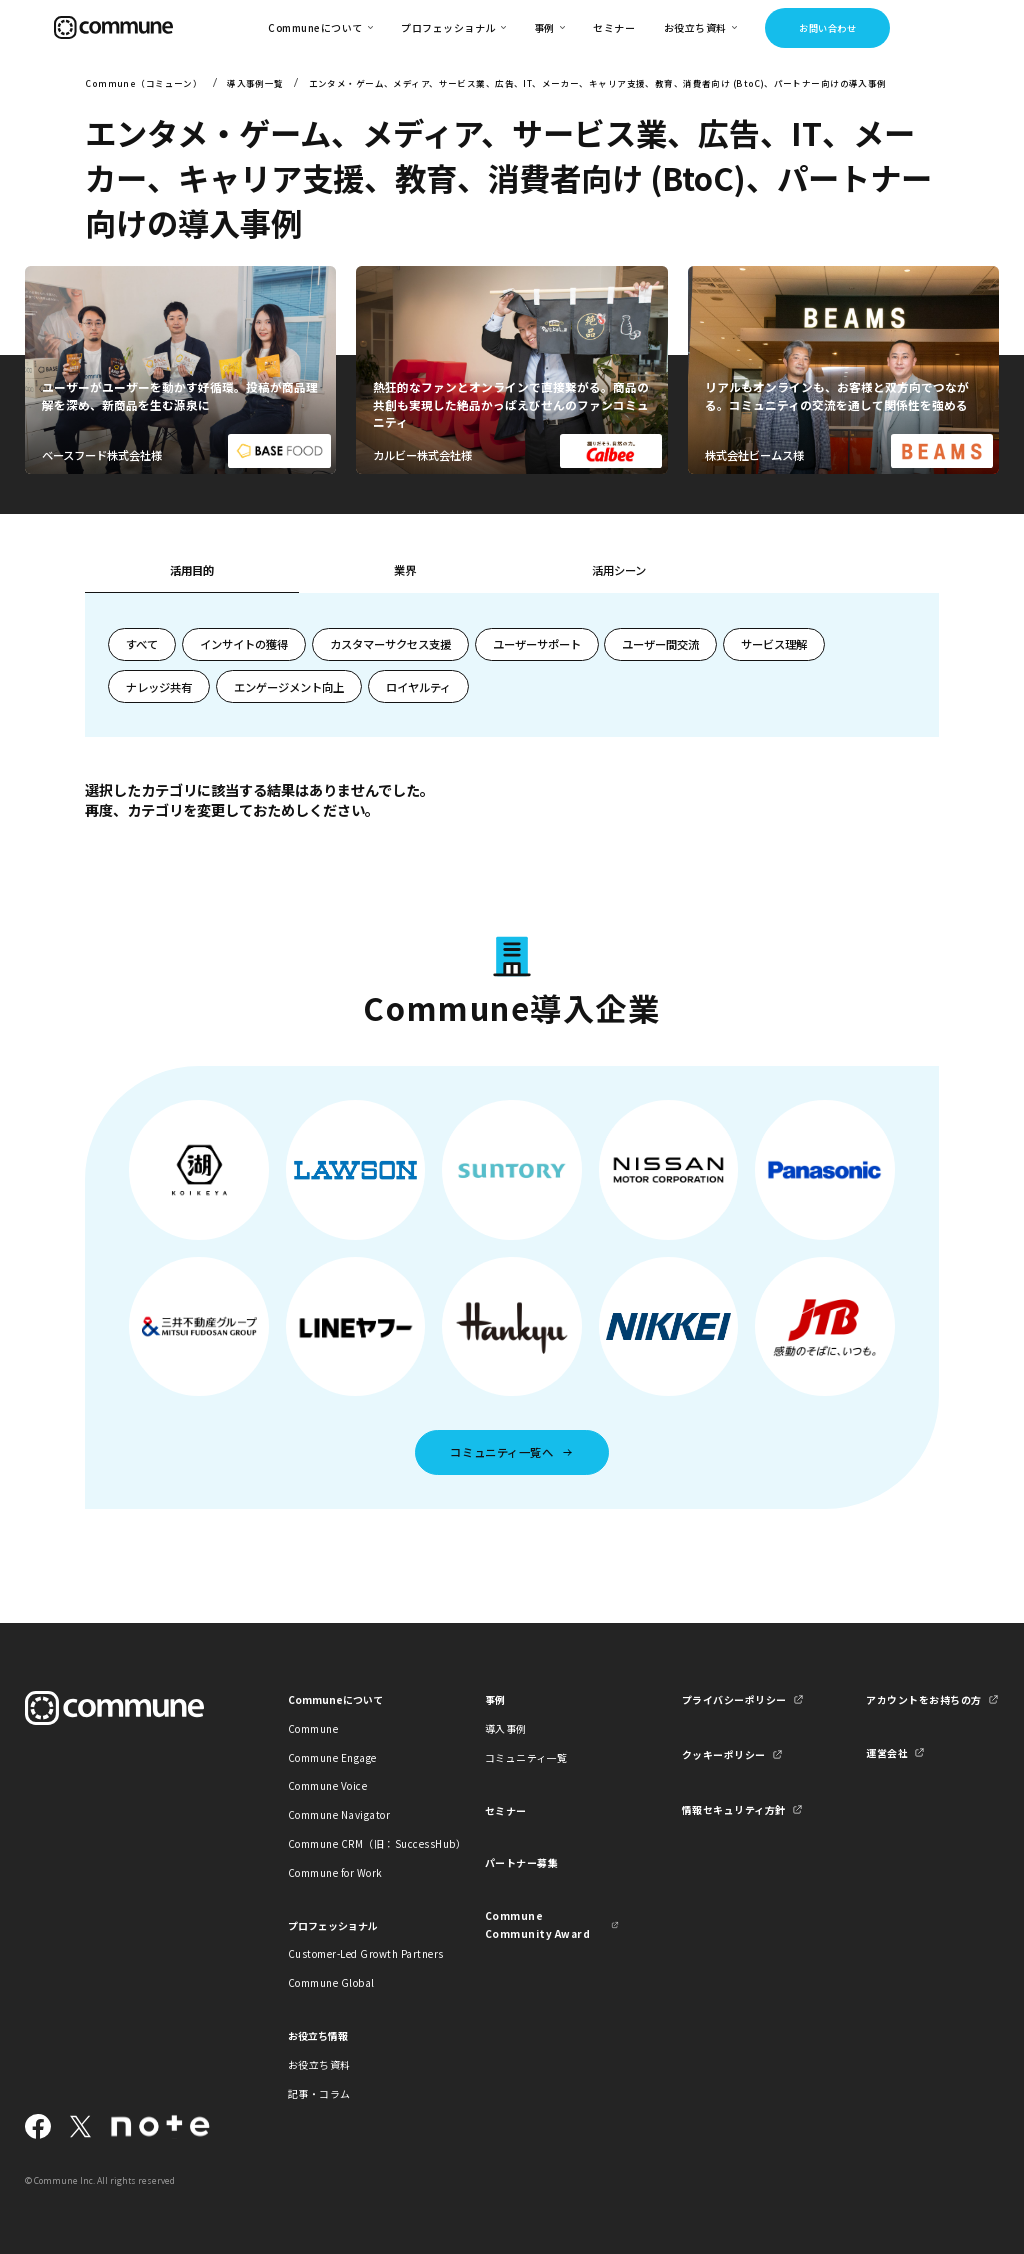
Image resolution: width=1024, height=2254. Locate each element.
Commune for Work (335, 1872)
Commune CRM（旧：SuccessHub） (355, 1843)
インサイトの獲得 (244, 644)
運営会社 (887, 1752)
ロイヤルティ (418, 687)
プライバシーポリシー (734, 1699)
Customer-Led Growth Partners (355, 1953)
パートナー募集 (522, 1862)
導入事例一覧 (255, 83)
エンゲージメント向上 (289, 687)
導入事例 (506, 1728)
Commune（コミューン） (143, 83)
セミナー (614, 27)
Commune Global (331, 1982)
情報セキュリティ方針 (734, 1809)
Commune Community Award (537, 1924)
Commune (313, 1728)
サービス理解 (774, 644)
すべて (142, 644)
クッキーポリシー (724, 1754)
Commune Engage (332, 1757)
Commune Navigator (339, 1814)
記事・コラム (319, 2093)
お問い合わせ (827, 28)
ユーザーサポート (537, 644)
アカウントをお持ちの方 (923, 1699)
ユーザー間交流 (660, 644)
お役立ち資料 (319, 2064)
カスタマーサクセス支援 (390, 644)
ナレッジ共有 (159, 687)
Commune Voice (327, 1785)
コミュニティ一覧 (526, 1757)
